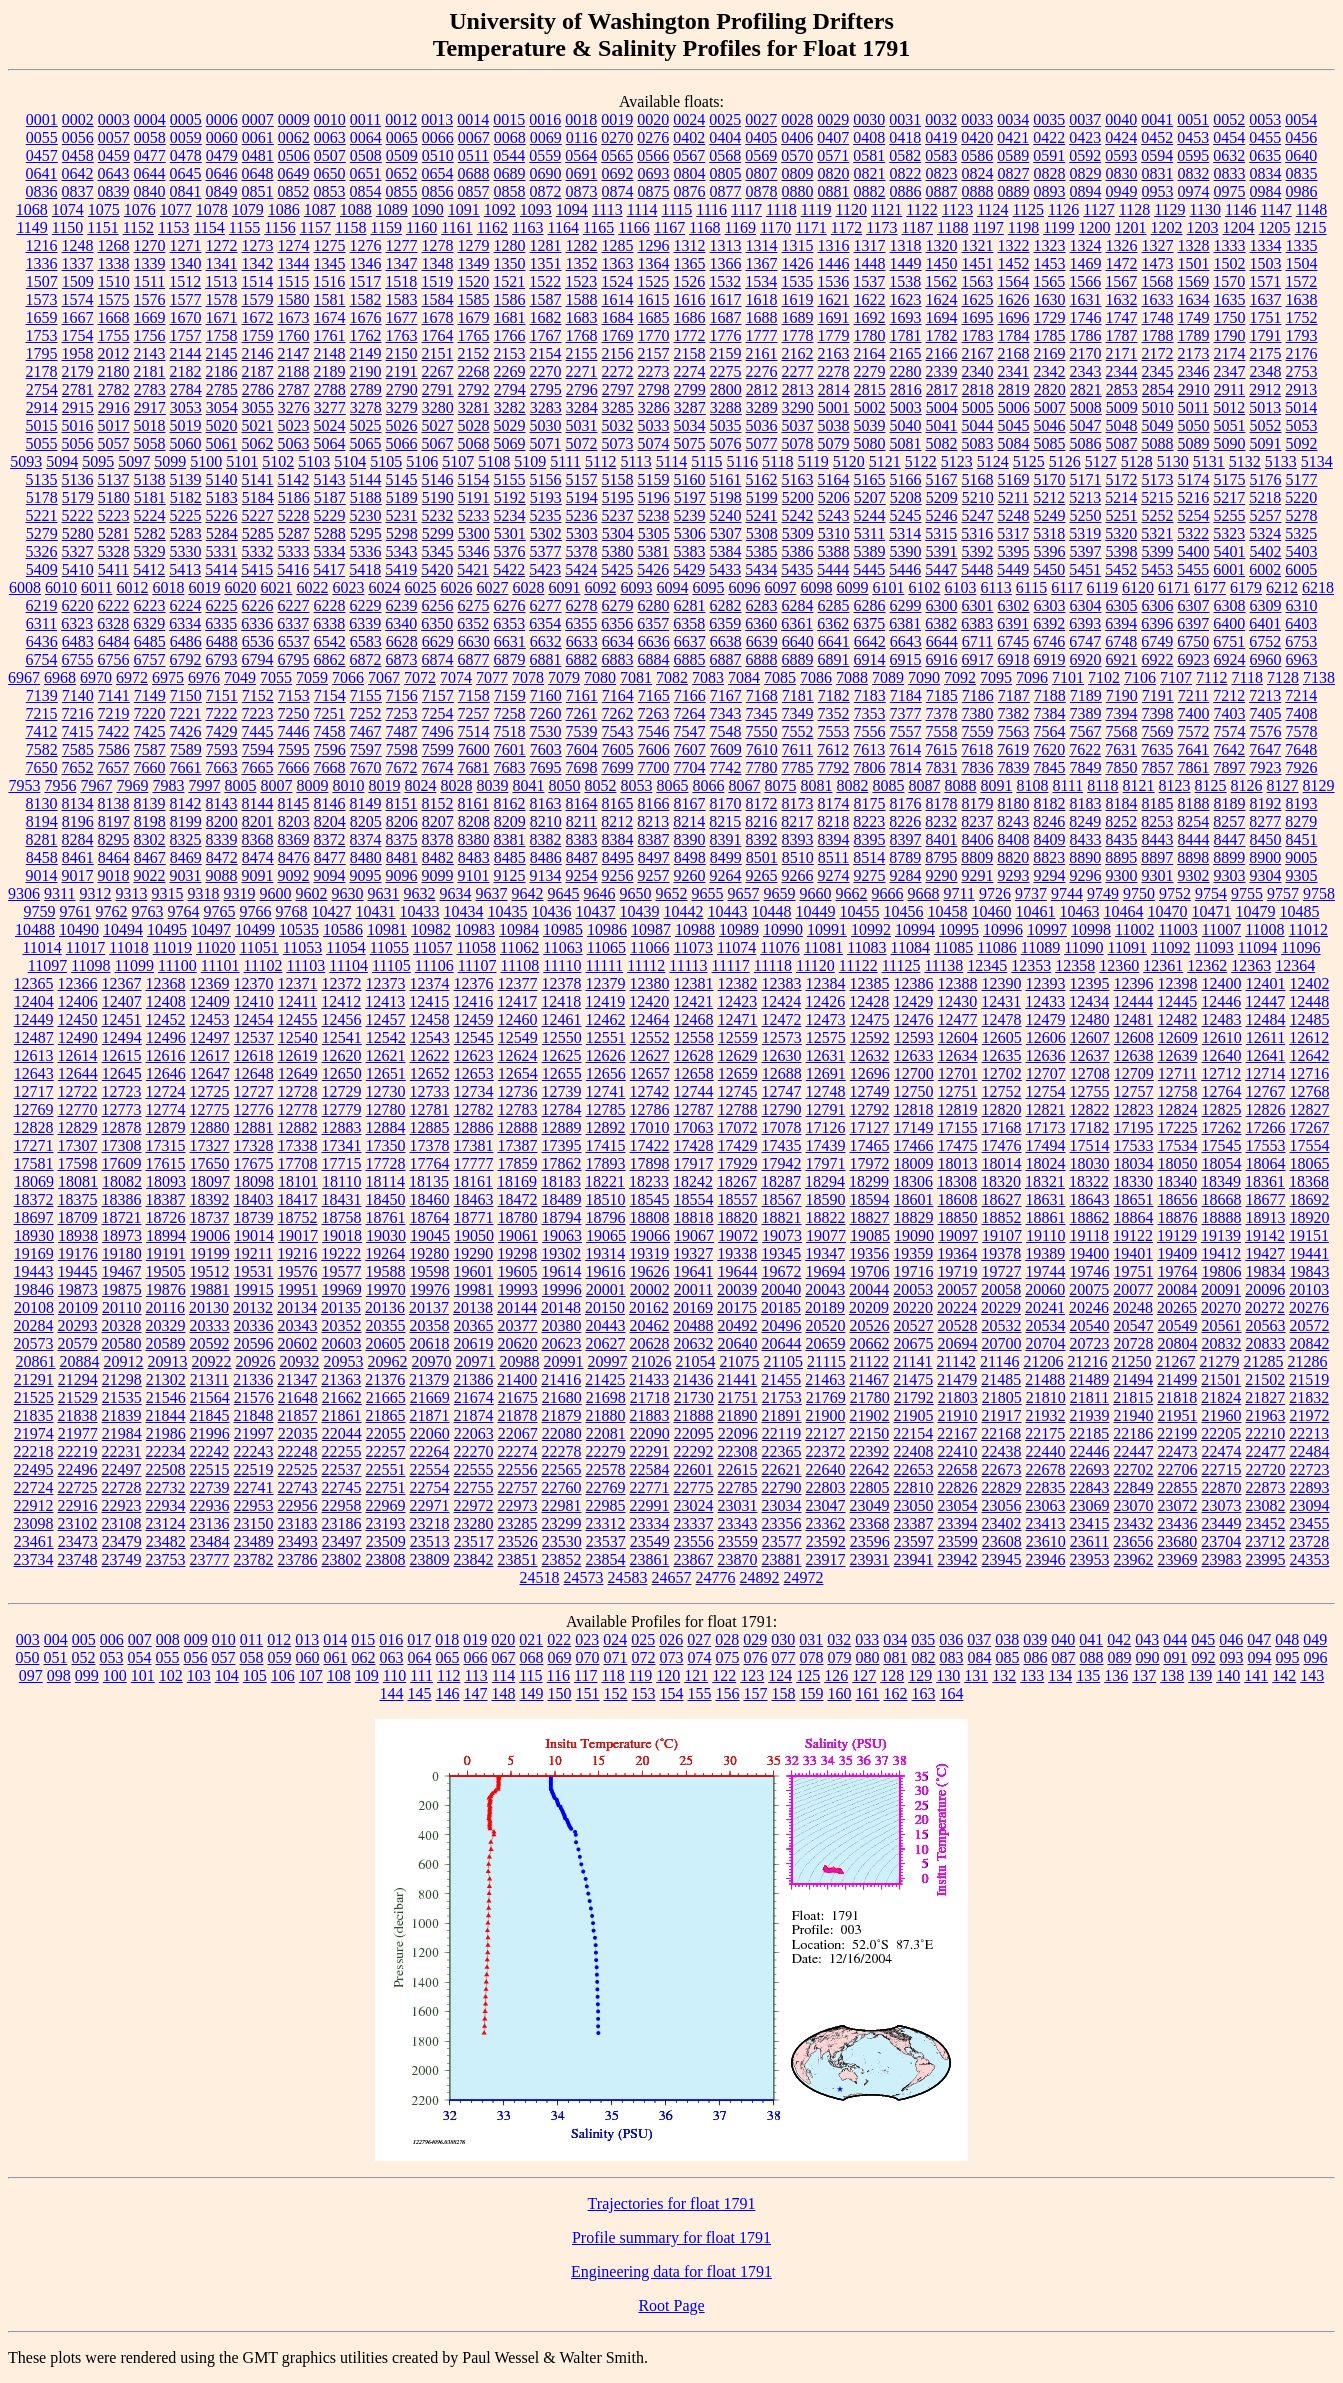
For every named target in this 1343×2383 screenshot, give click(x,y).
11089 (1040, 947)
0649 (294, 173)
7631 (1121, 749)
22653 (914, 1469)
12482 (1178, 1019)
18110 (341, 1181)
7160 (546, 695)
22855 (1178, 1487)
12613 (34, 1055)
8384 (618, 839)
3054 (222, 407)
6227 (294, 605)
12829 (78, 1127)
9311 (59, 893)
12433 (1045, 1001)
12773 (122, 1109)
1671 (222, 317)
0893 (1050, 191)
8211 (581, 821)
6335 (221, 623)
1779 (834, 335)
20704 (1046, 1343)
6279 (618, 605)
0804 (690, 173)
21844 (166, 1415)
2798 (654, 389)
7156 (402, 695)
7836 (978, 767)
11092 (1170, 947)
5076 (726, 443)
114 (503, 1675)
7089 (888, 677)
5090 (1230, 443)
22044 (342, 1433)
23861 (650, 1559)
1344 (294, 263)
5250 (1086, 515)
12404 (34, 1001)
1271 (186, 245)
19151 (1309, 1235)
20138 (473, 1307)
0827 (1014, 173)
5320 (1121, 533)
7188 (1050, 695)
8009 (312, 785)
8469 (186, 857)
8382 (546, 839)
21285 (1263, 1361)
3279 (402, 407)
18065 (1310, 1163)
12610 (1222, 1037)
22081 (606, 1433)
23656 (1133, 1541)
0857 (474, 191)
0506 (294, 155)
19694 (826, 1271)
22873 (1266, 1487)
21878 (518, 1415)
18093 (166, 1181)
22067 (518, 1433)
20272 (1265, 1307)
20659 (826, 1343)
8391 (726, 839)
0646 (222, 173)
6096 (744, 587)
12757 (1134, 1091)
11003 (1177, 929)
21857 (298, 1415)
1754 (78, 335)
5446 (905, 569)
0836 (42, 191)
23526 (518, 1541)
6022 (312, 587)
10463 (1080, 911)
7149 (150, 695)
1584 (438, 299)
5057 (114, 443)
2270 (546, 371)
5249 (1050, 515)
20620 (518, 1343)
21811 (1089, 1397)
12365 (34, 983)
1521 (509, 281)
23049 (870, 1505)
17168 (1002, 1127)
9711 (959, 893)
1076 (140, 209)
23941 (914, 1559)
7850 (1122, 767)
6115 (1031, 587)
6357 (653, 623)
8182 (1050, 803)
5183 (222, 497)
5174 (1194, 479)
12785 (606, 1109)
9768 (292, 911)
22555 (474, 1469)
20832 (1222, 1343)
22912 (34, 1505)
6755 (78, 659)
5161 (726, 479)
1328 (1194, 245)
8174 (834, 803)
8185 (1158, 803)
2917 (150, 407)
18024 (1046, 1163)
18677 (1266, 1199)
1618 (762, 299)
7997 (204, 785)
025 (643, 1639)
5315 (941, 533)
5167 (942, 479)
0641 (42, 173)
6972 (132, 677)
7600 (474, 749)
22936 (210, 1505)
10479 (1256, 911)
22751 (386, 1487)
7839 (1014, 767)
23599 (958, 1541)
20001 (606, 1289)
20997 (608, 1361)
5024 (330, 425)
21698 (606, 1397)
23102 (78, 1523)
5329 (150, 551)
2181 (150, 371)
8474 (258, 857)
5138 (150, 479)
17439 (826, 1145)
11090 (1083, 947)
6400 (1229, 623)
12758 (1178, 1091)
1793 (1302, 335)
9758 (1319, 893)
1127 (1098, 209)
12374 (430, 983)
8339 (222, 839)
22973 (518, 1505)
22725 (78, 1487)
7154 (330, 695)
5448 (977, 569)
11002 (1134, 929)
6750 (1193, 641)
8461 (78, 857)
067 (504, 1657)
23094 (1310, 1505)
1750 (1230, 317)
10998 (1091, 929)
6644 (942, 641)
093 (1232, 1657)
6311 (41, 623)
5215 (1157, 497)
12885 (430, 1127)
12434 (1089, 1001)
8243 (1013, 821)
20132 (253, 1307)
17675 (254, 1163)
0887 (942, 191)
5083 (978, 443)
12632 (870, 1055)
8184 (1122, 803)
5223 (114, 515)
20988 (520, 1361)
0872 (546, 191)
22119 (781, 1433)
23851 (518, 1559)
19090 (914, 1235)
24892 (760, 1577)
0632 (1229, 155)
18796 (606, 1217)
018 (447, 1639)
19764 (1178, 1271)
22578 (606, 1469)
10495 (167, 929)
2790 (402, 389)
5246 (942, 515)
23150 (254, 1523)
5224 (150, 515)
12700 (914, 1073)
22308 (738, 1451)
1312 (690, 245)
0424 (1121, 137)
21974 (34, 1433)
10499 (255, 929)
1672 (258, 317)
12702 (1002, 1073)
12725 (210, 1091)
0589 (1013, 155)
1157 (315, 227)
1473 (1158, 263)
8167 (690, 803)
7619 (1013, 749)
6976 (204, 677)
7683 (510, 767)
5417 (329, 569)
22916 (78, 1505)
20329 (166, 1325)
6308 (1230, 605)
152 (616, 1693)
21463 (825, 1379)
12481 (1134, 1019)
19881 (210, 1289)
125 (808, 1675)
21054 (696, 1361)
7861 (1194, 767)
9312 (96, 893)
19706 (870, 1271)
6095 (708, 587)
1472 (1122, 263)
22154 (913, 1433)
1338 (114, 263)
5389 (870, 551)
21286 (1307, 1361)
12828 (34, 1127)
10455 (860, 911)
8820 (1013, 857)
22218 (34, 1451)
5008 (1086, 407)
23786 (298, 1559)
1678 (438, 317)
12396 (1134, 983)
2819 (1014, 389)
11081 (823, 947)
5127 (1101, 461)
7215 (42, 713)
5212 (1049, 497)
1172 (846, 227)
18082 (122, 1181)
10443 (728, 911)
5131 (1209, 461)
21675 (518, 1397)
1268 (114, 245)
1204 (1239, 227)
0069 (546, 137)
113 (475, 1675)
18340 (1177, 1181)
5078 (798, 443)
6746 (1049, 641)
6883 (618, 659)
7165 (654, 695)
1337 (78, 263)
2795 (546, 389)
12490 (78, 1037)
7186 (978, 695)
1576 (150, 299)
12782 (474, 1109)
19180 (122, 1253)
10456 (904, 911)
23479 (122, 1541)
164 (952, 1693)
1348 (438, 263)
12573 (782, 1037)
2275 (726, 371)
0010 (330, 119)
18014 (1002, 1163)
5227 (258, 515)
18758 (342, 1217)
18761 (386, 1217)
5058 (150, 443)
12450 (78, 1019)
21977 (78, 1433)
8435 (1122, 839)
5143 (330, 479)
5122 (921, 461)
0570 (797, 155)
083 (952, 1657)
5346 (474, 551)
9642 (528, 893)
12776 (254, 1109)
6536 (258, 641)
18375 (78, 1199)
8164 (582, 803)
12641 (1266, 1055)
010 (224, 1639)
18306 (913, 1181)
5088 (1158, 443)
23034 (782, 1505)
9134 (546, 875)
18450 (386, 1199)
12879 (166, 1127)
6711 (977, 641)
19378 (1001, 1253)
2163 (834, 353)
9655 (708, 893)
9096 (402, 875)
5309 (798, 533)
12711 (1177, 1073)
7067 (384, 677)
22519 (254, 1469)
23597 (914, 1541)
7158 (474, 695)
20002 (650, 1289)
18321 (1045, 1181)
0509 (402, 155)
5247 (978, 515)
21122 (869, 1361)
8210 (546, 821)
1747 (1122, 317)
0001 (42, 119)
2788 (330, 389)
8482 (438, 857)
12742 (650, 1091)
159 (812, 1693)
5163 (798, 479)
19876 (166, 1289)
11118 (773, 965)
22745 (342, 1487)
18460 (430, 1199)
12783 (518, 1109)
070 (588, 1657)
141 (1256, 1675)
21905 (914, 1415)
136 (1116, 1675)
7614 (905, 749)
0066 (438, 137)
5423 (545, 569)
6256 (438, 605)
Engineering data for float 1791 (671, 2271)
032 (839, 1639)
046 (1231, 1639)
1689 (798, 317)
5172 (1122, 479)
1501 (1194, 263)
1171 (810, 227)
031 (811, 1639)
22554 (430, 1469)
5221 (42, 515)
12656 (606, 1073)
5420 (437, 569)
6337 (293, 623)
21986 (166, 1433)
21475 (913, 1379)
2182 (186, 371)
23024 (694, 1505)
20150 (605, 1307)
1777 (762, 335)
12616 (166, 1055)
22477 (1266, 1451)
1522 (545, 281)
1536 (833, 281)
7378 (942, 713)
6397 (1193, 623)
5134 (1317, 461)
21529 (78, 1397)
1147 (1275, 209)
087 (1064, 1657)
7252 (366, 713)
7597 (366, 749)
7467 (366, 731)
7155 (366, 695)
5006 (1014, 407)
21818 (1177, 1397)
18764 (430, 1217)
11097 (47, 965)
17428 (694, 1145)
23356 (782, 1523)
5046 (1050, 425)
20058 (1001, 1289)
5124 (993, 461)
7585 (78, 749)
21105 (783, 1361)
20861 (36, 1361)
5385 (762, 551)
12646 (166, 1073)
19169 (34, 1253)
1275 (330, 245)
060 (308, 1657)
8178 (942, 803)
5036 (762, 425)
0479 (222, 155)
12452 (166, 1019)
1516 (329, 281)
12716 (1309, 1073)
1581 (330, 299)
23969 (1178, 1559)
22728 (122, 1487)
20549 (1178, 1325)
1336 (42, 263)
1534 (761, 281)
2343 (1086, 371)
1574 (78, 299)
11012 (1308, 929)
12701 (958, 1073)
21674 (474, 1397)
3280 (438, 407)
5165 (870, 479)
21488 (1045, 1379)
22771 (650, 1487)
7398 (1158, 713)
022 (559, 1639)
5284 (222, 533)
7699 (618, 767)
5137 (114, 479)
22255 (342, 1451)
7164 (618, 695)
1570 (1229, 281)
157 (756, 1693)
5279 (42, 533)
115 (530, 1675)
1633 (1158, 299)
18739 (254, 1217)
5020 (222, 425)
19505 (166, 1271)
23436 (1178, 1523)
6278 (582, 605)
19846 (34, 1289)
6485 (150, 641)
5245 (906, 515)
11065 (606, 947)
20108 (34, 1307)
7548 (726, 731)
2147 (294, 353)
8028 (456, 785)
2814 (834, 389)
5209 (942, 497)
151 (588, 1693)
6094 (672, 587)
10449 (816, 911)
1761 (330, 335)
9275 (870, 875)
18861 (1046, 1217)
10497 (211, 929)
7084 (744, 677)
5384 (726, 551)
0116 (581, 137)
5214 (1121, 497)
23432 (1134, 1523)
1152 (138, 227)
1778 (798, 335)
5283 (186, 533)
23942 (958, 1559)
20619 (474, 1343)
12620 (342, 1055)
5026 (402, 425)
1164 (563, 227)
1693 (906, 317)
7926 (1302, 767)
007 (140, 1639)
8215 (725, 821)
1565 (1049, 281)
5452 (1121, 569)
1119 (816, 209)
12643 (34, 1073)
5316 (977, 533)
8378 (438, 839)
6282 (726, 605)
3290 (798, 407)
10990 (783, 929)
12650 (342, 1073)
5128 (1137, 461)
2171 (1122, 353)
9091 (258, 875)
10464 (1124, 911)
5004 (942, 407)
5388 (834, 551)
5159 (654, 479)
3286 (654, 407)
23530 (562, 1541)
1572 (1301, 281)
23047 (826, 1505)
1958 (78, 353)
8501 (762, 857)
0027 (761, 119)
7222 (222, 713)
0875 (654, 191)
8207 (438, 821)
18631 (1046, 1199)
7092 (960, 677)
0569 (761, 155)
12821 (1046, 1109)
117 (585, 1675)
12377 (518, 983)
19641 (694, 1271)
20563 (1266, 1325)
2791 (438, 389)
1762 (366, 335)
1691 (834, 317)
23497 (342, 1541)
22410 (958, 1451)
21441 (737, 1379)
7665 (258, 767)
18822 (826, 1217)
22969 (386, 1505)
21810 (1046, 1397)
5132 (1245, 461)
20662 (870, 1343)
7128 (1283, 677)
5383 (690, 551)
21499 (1177, 1379)
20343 (298, 1325)
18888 (1222, 1217)
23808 (386, 1559)
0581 (869, 155)
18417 (298, 1199)
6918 (1014, 659)
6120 (1138, 587)
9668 (924, 893)
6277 (546, 605)
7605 (618, 749)
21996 (210, 1433)
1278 (438, 245)
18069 (34, 1181)
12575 (826, 1037)
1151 (102, 227)
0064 (366, 137)
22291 (650, 1451)
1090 (428, 209)
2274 (690, 371)
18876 (1178, 1217)
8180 (1014, 803)
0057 (114, 137)
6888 (762, 659)
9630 (348, 893)
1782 (942, 335)
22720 (1266, 1469)
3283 (546, 407)
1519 (437, 281)
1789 (1194, 335)
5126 (1065, 461)
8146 (330, 803)
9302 (1194, 875)
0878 (762, 191)
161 (868, 1693)
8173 (798, 803)
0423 (1085, 137)
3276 (294, 407)
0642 (78, 173)
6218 (1318, 587)
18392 (210, 1199)
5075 (690, 443)
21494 (1133, 1379)
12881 (254, 1127)
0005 (186, 119)
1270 (150, 245)
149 (532, 1693)
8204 (330, 821)
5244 (870, 515)
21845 (210, 1415)
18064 (1266, 1163)
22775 (694, 1487)
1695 (978, 317)
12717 (34, 1091)
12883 (342, 1127)
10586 (343, 929)
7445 (258, 731)
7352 (834, 713)
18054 (1222, 1163)
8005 (240, 785)
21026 (652, 1361)
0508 (366, 155)
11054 (345, 947)
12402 (1310, 983)
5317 (1013, 533)
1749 (1194, 317)
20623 (562, 1343)
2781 (78, 389)
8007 (276, 785)
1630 (1050, 299)
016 (391, 1639)
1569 (1193, 281)
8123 (1175, 785)
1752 (1302, 317)
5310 (834, 533)
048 (1287, 1639)
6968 (60, 677)
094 (1260, 1657)
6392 (1049, 623)
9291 (978, 875)
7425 (150, 731)
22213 (1309, 1433)
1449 (906, 263)
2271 (582, 371)
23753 (166, 1559)
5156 (546, 479)
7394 (1122, 713)
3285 (618, 407)
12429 (913, 1001)
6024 (384, 587)
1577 (186, 299)
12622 (430, 1055)
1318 (906, 245)
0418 (905, 137)
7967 (96, 785)
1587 (546, 299)
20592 (210, 1343)
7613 (869, 749)
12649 (298, 1073)
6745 (1013, 641)
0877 (726, 191)
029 (755, 1639)
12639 (1178, 1055)
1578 (222, 299)
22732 (166, 1487)
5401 (1230, 551)
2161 (762, 353)
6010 (61, 587)
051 (56, 1657)
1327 (1158, 245)
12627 (650, 1055)
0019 (617, 119)
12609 (1178, 1037)
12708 (1090, 1073)
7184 (906, 695)
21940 (1134, 1415)
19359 (913, 1253)
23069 (1090, 1505)
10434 (464, 911)
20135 (341, 1307)
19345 (781, 1253)
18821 (782, 1217)
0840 (150, 191)
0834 (1266, 173)
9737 (1031, 893)
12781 (430, 1109)
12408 (166, 1001)
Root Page (671, 2305)
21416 (561, 1379)
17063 (694, 1127)
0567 (689, 155)
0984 (1266, 191)
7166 (690, 695)
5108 (494, 461)
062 (364, 1657)
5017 (114, 425)
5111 (565, 461)
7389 (1086, 713)
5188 (366, 497)
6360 (761, 623)
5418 (365, 569)
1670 (186, 317)
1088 (356, 209)
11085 (953, 947)
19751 (1134, 1271)
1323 (1050, 245)
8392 (762, 839)
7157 (438, 695)
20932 (300, 1361)
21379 (429, 1379)
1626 (1014, 299)
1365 (690, 263)
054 (140, 1657)
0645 (186, 173)
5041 (942, 425)
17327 (210, 1145)
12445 (1177, 1001)
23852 (562, 1559)
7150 (186, 695)
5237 (618, 515)
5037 (798, 425)
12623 (474, 1055)
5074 (654, 443)
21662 (342, 1397)
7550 (762, 731)
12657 (650, 1073)
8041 (528, 785)
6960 (1266, 659)
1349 (474, 263)
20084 (1177, 1289)
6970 (96, 677)
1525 (653, 281)
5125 (1029, 461)
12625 (562, 1055)
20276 (1309, 1307)
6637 (690, 641)
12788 (738, 1109)
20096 (1265, 1289)
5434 (761, 569)
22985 (606, 1505)
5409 (42, 569)
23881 (782, 1559)
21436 (693, 1379)
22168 (1001, 1433)
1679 (474, 317)
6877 (474, 659)
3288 (726, 407)
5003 (906, 407)
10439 (640, 911)
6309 (1266, 605)
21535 (122, 1397)
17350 (386, 1145)
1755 (114, 335)
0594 (1157, 155)
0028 (797, 119)
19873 (78, 1289)
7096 (1032, 677)
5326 (42, 551)
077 (784, 1657)
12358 (1075, 965)
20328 (122, 1325)
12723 (122, 1091)
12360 (1119, 965)
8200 (222, 821)
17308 (122, 1145)
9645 (564, 893)
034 (895, 1639)
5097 (134, 461)
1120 (851, 209)
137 (1144, 1675)
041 (1091, 1639)
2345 (1158, 371)
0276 (653, 137)
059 (280, 1657)
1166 (633, 227)
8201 (258, 821)
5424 (581, 569)
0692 (618, 173)
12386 (914, 983)
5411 (113, 569)
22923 (122, 1505)
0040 (1121, 119)
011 (251, 1639)
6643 (906, 641)
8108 (1032, 785)
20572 (1310, 1325)
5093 (26, 461)
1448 (870, 263)
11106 (434, 965)
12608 (1134, 1037)
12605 (1002, 1037)
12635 (1002, 1055)
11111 (605, 965)
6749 (1157, 641)
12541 (342, 1037)
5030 (546, 425)
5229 (330, 515)
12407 (122, 1001)
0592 (1085, 155)
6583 (366, 641)
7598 (402, 749)
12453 (210, 1019)
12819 (958, 1109)
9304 (1266, 875)
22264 (430, 1451)
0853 (330, 191)
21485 (1001, 1379)
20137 (429, 1307)
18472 (518, 1199)
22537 (342, 1469)
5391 (942, 551)
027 (699, 1639)
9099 (438, 875)
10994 (915, 929)
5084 (1014, 443)
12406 (78, 1001)
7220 (150, 713)
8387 (654, 839)
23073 (1222, 1505)
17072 (738, 1127)
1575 (114, 299)
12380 (650, 983)
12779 (342, 1109)
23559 (738, 1541)
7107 (1176, 677)
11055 (389, 947)
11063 (562, 947)
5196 (654, 497)
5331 (222, 551)
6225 (222, 605)
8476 (294, 857)
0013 (437, 119)
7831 (942, 767)
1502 (1230, 263)
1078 (212, 209)
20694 (958, 1343)
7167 (726, 695)
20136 (385, 1307)
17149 (914, 1127)
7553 (834, 731)
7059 (312, 677)
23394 (958, 1523)
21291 (34, 1379)
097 (31, 1675)
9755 (1247, 893)
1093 (536, 209)
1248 (78, 245)
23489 (254, 1541)
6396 (1157, 623)
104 (227, 1675)
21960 (1222, 1415)
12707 (1046, 1073)
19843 (1310, 1271)
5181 (150, 497)
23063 (1046, 1505)
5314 (905, 533)
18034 (1134, 1163)
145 (420, 1693)
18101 (298, 1181)
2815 (870, 389)
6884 (654, 659)
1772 (690, 335)
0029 (833, 119)
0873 (582, 191)
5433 (725, 569)
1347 (402, 263)
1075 (104, 209)
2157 (654, 353)
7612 (833, 749)
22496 (78, 1469)
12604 (958, 1037)
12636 (1046, 1055)
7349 (798, 713)
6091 (564, 587)
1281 (546, 245)
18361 (1265, 1181)
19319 (649, 1253)
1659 (42, 317)
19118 (1089, 1235)
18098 (254, 1181)
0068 (510, 137)
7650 (42, 767)
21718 (650, 1397)
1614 (618, 299)
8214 (689, 821)
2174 (1230, 353)
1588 (582, 299)
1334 (1266, 245)
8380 (474, 839)
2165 (906, 353)
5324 (1265, 533)
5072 (582, 443)
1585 (474, 299)
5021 (258, 425)
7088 (852, 677)
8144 (258, 803)
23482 (166, 1541)
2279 (870, 371)
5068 (474, 443)
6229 (366, 605)
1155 (244, 227)
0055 (42, 137)
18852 (1002, 1217)
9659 (780, 893)
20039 (737, 1289)
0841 (186, 191)
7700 (654, 767)
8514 (869, 857)
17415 (606, 1145)
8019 (384, 785)
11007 (1221, 929)
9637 (492, 893)
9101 (474, 875)
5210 (978, 497)
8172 (762, 803)
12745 (738, 1091)
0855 (402, 191)
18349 (1221, 1181)
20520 (826, 1325)
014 (335, 1639)
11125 (901, 965)
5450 (1049, 569)
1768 (582, 335)
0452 (1157, 137)
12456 (342, 1019)
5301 (510, 533)
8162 (510, 803)
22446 (1090, 1451)
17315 (166, 1145)
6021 (276, 587)
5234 (510, 515)
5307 (726, 533)
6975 (168, 677)
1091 (464, 209)
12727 (254, 1091)
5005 (978, 407)
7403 (1230, 713)
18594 (870, 1199)
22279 (606, 1451)
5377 (546, 551)
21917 (1002, 1415)
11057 (432, 947)
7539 (582, 731)
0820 (834, 173)
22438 (1002, 1451)
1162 (492, 227)
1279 (474, 245)
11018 (128, 947)
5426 (653, 569)
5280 (78, 533)
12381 (694, 983)
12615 (122, 1055)
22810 (914, 1487)
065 (448, 1657)
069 (560, 1657)
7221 (186, 713)
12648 (254, 1073)
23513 (430, 1541)
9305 (1302, 875)
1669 (150, 317)
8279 (1301, 821)
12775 (210, 1109)
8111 (1067, 785)
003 (28, 1639)
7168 (762, 695)
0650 (330, 173)
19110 (1045, 1235)
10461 (1036, 911)
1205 (1275, 227)
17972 (870, 1163)
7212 (1229, 695)
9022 (150, 875)
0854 (366, 191)
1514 (257, 281)
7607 (690, 749)
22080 (562, 1433)
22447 (1134, 1451)
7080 (600, 677)
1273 (258, 245)
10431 (376, 911)
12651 (386, 1073)
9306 (24, 893)
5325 (1301, 533)
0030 (869, 119)
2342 (1050, 371)
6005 (1301, 569)
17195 (1134, 1127)
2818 (978, 389)
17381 (474, 1145)
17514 (1090, 1145)
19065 (606, 1235)
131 (976, 1675)
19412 (1221, 1253)
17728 (386, 1163)
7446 (294, 731)
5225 (186, 515)
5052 (1266, 425)
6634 (618, 641)
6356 (617, 623)
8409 (1050, 839)
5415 (257, 569)
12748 (826, 1091)
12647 (210, 1073)
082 (924, 1657)
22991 (650, 1505)
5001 (834, 407)
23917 (826, 1559)
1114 (642, 209)
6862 (330, 659)
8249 (1085, 821)
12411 (297, 1001)
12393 (1046, 983)
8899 (1229, 857)
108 (339, 1675)
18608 (958, 1199)
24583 (628, 1577)
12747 (782, 1091)
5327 (78, 551)
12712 (1221, 1073)
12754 (1046, 1091)
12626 (606, 1055)
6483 (78, 641)
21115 (826, 1361)
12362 (1207, 965)
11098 (90, 965)
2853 (1122, 389)
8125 (1211, 785)
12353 (1031, 965)
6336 (257, 623)
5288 (330, 533)
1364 (654, 263)
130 (948, 1675)
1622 (870, 299)
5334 (330, 551)
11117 (731, 965)
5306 (690, 533)
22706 (1178, 1469)
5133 (1281, 461)
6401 (1265, 623)
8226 (905, 821)
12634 (958, 1055)
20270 (1221, 1307)
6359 (725, 623)
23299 (562, 1523)
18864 (1134, 1217)
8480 (366, 857)
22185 (1089, 1433)
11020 (215, 947)
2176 (1302, 353)
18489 (562, 1199)
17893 (606, 1163)
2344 (1122, 371)
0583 (941, 155)
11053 (302, 947)
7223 (258, 713)
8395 (870, 839)
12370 (254, 983)
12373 (386, 983)
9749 (1103, 893)
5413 (185, 569)
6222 (114, 605)
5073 (618, 443)
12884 (386, 1127)
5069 (510, 443)
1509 (78, 281)
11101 (220, 965)
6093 (636, 587)
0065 (402, 137)
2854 (1158, 389)
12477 (958, 1019)
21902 (870, 1415)
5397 (1086, 551)
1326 (1122, 245)
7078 (528, 677)
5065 (366, 443)
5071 (546, 443)
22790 (782, 1487)
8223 (869, 821)
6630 (474, 641)
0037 (1085, 119)
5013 (1265, 407)
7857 (1158, 767)
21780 (870, 1397)
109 (367, 1675)
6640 (798, 641)
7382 (1014, 713)
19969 (342, 1289)
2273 (654, 371)
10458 (948, 911)
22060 (430, 1433)
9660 (816, 893)
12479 (1046, 1019)
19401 (1133, 1253)
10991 (827, 929)
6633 (582, 641)
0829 (1086, 173)
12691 (826, 1073)
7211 (1193, 695)
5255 (1230, 515)
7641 (1193, 749)
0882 (870, 191)
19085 (870, 1235)
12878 (122, 1127)
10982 (431, 929)
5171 (1086, 479)
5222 (78, 515)
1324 (1086, 245)
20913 (168, 1361)
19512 (210, 1271)
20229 (1001, 1307)
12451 (122, 1019)
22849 (1134, 1487)
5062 (258, 443)
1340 (186, 263)
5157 (582, 479)
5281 (114, 533)
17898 (650, 1163)
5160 (690, 479)
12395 (1090, 983)
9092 (294, 875)
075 (728, 1657)
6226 (258, 605)
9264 (726, 875)
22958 (342, 1505)
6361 (797, 623)
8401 (942, 839)
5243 (834, 515)
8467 (150, 857)
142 (1284, 1675)
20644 (782, 1343)
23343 (738, 1523)
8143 (222, 803)
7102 (1104, 677)
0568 (725, 155)
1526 (689, 281)
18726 (166, 1217)
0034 (1013, 119)
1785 (1050, 335)
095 (1288, 1657)
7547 (690, 731)
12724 (166, 1091)
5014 (1301, 407)
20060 (1045, 1289)
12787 (694, 1109)
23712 (1265, 1541)
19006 (210, 1235)
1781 (906, 335)
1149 (31, 227)
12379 (606, 983)
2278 (834, 371)
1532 (725, 281)
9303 (1230, 875)
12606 (1046, 1037)
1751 (1266, 317)
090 (1148, 1657)
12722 (78, 1091)
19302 (561, 1253)
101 (143, 1675)
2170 (1086, 353)
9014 (42, 875)
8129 (1319, 785)
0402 (689, 137)
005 (84, 1639)
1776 (726, 335)
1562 (941, 281)
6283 (762, 605)
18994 (166, 1235)
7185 (942, 695)
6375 (869, 623)
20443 (606, 1325)
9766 (256, 911)
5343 (402, 551)
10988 (695, 929)
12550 (562, 1037)
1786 (1086, 335)
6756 (114, 659)
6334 (185, 623)
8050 (564, 785)
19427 (1265, 1253)
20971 (476, 1361)
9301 (1158, 875)
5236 (582, 515)
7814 (906, 767)
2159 (726, 353)
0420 (977, 137)
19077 (826, 1235)
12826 (1266, 1109)
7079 (564, 677)
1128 (1134, 209)
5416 (293, 569)
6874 (438, 659)
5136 (78, 479)
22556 (518, 1469)
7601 (510, 749)
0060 (222, 137)
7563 (1014, 731)
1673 (294, 317)
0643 (114, 173)
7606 (654, 749)
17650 (210, 1163)
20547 (1134, 1325)
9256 (618, 875)
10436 (552, 911)
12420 (649, 1001)
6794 (258, 659)
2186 (222, 371)
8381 (510, 839)
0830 (1122, 173)
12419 (605, 1001)
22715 (1222, 1469)
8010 (348, 785)
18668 (1222, 1199)
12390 (1002, 983)
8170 (726, 803)
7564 (1050, 731)
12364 (1295, 965)
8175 (870, 803)
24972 (804, 1577)
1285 (618, 245)
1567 (1121, 281)
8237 (977, 821)
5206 (834, 497)
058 (252, 1657)
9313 (132, 893)
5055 (42, 443)
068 (532, 1657)
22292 (694, 1451)
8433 (1086, 839)
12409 (210, 1001)
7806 (870, 767)
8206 (402, 821)
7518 (510, 731)
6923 (1194, 659)
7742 (726, 767)
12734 (474, 1091)
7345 (762, 713)
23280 (474, 1523)
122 (724, 1675)
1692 (870, 317)
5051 (1230, 425)
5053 (1302, 425)
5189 (402, 497)
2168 (1014, 353)
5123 (957, 461)
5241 (762, 515)
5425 (617, 569)
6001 (1229, 569)
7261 (582, 713)
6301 (978, 605)
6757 (150, 659)
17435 (782, 1145)
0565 (617, 155)
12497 (210, 1037)
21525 (34, 1397)
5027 (438, 425)
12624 (518, 1055)
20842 (1310, 1343)
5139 (186, 479)
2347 (1230, 371)
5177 (1302, 479)
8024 (420, 785)
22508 (166, 1469)
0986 (1302, 191)
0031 (905, 119)
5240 (726, 515)
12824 (1178, 1109)
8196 (78, 821)
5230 (366, 515)
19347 (825, 1253)
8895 (1121, 857)
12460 (518, 1019)
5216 (1193, 497)
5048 (1122, 425)
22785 (738, 1487)
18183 (561, 1181)
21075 (740, 1361)
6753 (1301, 641)
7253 (402, 713)
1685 (654, 317)
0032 (941, 119)
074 (700, 1657)
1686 (690, 317)
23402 (1002, 1523)
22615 (738, 1469)
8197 (114, 821)
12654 (518, 1073)
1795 (42, 353)
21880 (606, 1415)
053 (112, 1657)
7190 (1122, 695)
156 (728, 1693)
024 (615, 1639)
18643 (1090, 1199)
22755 (474, 1487)
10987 (651, 929)
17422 (650, 1145)
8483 (474, 857)
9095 (366, 875)
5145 (402, 479)
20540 (1090, 1325)
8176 (906, 803)
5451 (1085, 569)
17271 (34, 1145)
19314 (605, 1253)
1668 (114, 317)
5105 (386, 461)
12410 (254, 1001)
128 (892, 1675)
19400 (1089, 1253)
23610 (1046, 1541)
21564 (210, 1397)
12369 (210, 983)
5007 (1050, 407)
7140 (78, 695)
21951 (1178, 1415)
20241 (1045, 1307)
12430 (957, 1001)
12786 (650, 1109)
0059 (186, 137)
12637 (1090, 1055)
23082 (1266, 1505)
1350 (510, 263)
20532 (1002, 1325)
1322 (1014, 245)
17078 (782, 1127)
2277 (798, 371)
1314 (762, 245)
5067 (438, 443)
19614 (562, 1271)
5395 (1014, 551)
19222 (341, 1253)
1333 (1230, 245)
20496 (782, 1325)
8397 (906, 839)
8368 (258, 839)
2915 (78, 407)
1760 (294, 335)
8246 (1049, 821)
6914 (870, 659)
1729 (1050, 317)
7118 (1247, 677)
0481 (258, 155)
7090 (924, 677)
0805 (726, 173)
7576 (1266, 731)
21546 (166, 1397)
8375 (402, 839)
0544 (509, 155)
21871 (430, 1415)
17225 (1178, 1127)
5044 (978, 425)
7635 (1157, 749)
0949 (1122, 191)
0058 (150, 137)
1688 (762, 317)
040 (1063, 1639)
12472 (782, 1019)
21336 (253, 1379)
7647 (1265, 749)
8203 (294, 821)
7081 (636, 677)
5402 (1266, 551)
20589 (166, 1343)
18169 (517, 1181)
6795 (294, 659)
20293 (78, 1325)
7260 (546, 713)
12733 (430, 1091)
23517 (474, 1541)
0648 (258, 173)
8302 (150, 839)
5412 (149, 569)
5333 (294, 551)
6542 (330, 641)
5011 (1193, 407)
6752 (1265, 641)
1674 (330, 317)
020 (503, 1639)
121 (696, 1675)
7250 (294, 713)
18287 (781, 1181)
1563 (977, 281)
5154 (474, 479)
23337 (694, 1523)
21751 (738, 1397)
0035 (1049, 119)
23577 (782, 1541)
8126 (1247, 785)
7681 (474, 767)
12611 (1265, 1037)
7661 (186, 767)
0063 (330, 137)
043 (1147, 1639)
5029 (510, 425)
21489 (1089, 1379)
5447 (941, 569)
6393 (1085, 623)
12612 (1309, 1037)
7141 (114, 695)
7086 (816, 677)
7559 (978, 731)
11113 (688, 965)
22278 (562, 1451)
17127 (870, 1127)
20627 (606, 1343)
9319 (240, 893)
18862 (1090, 1217)
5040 (906, 425)
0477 (150, 155)
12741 (606, 1091)
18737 (210, 1217)
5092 (1302, 443)
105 (255, 1675)
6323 (77, 623)
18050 (1178, 1163)
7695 (546, 767)
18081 (78, 1181)
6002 (1265, 569)
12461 (562, 1019)
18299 (869, 1181)
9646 (600, 893)
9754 (1211, 893)
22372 (826, 1451)
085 (1008, 1657)
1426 (798, 263)
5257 (1266, 515)
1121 (886, 209)
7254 (438, 713)
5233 (474, 515)
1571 (1265, 281)
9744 (1067, 893)
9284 (906, 875)
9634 (456, 893)
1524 (617, 281)
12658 (694, 1073)
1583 (402, 299)
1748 (1158, 317)
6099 (852, 587)
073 (672, 1657)
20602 (298, 1343)
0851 (258, 191)
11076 (779, 947)
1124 (992, 209)
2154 (546, 353)
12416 (473, 1001)
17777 (474, 1163)
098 (59, 1675)
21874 (474, 1415)
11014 (41, 947)
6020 (240, 587)
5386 (798, 551)
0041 (1157, 119)
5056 (78, 443)
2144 (186, 353)
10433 (420, 911)
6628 (402, 641)
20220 (913, 1307)
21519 (1309, 1379)
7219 (114, 713)
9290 (942, 875)
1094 (572, 209)
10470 (1168, 911)
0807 (762, 173)
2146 (258, 353)
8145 (294, 803)
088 (1092, 1657)
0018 (581, 119)
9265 (762, 875)
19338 (737, 1253)
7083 (708, 677)
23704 (1221, 1541)
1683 (582, 317)
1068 (32, 209)
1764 (438, 335)
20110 (121, 1307)
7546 (654, 731)
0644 (150, 173)
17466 (914, 1145)
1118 (781, 209)
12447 (1265, 1001)
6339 (365, 623)
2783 (150, 389)
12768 (1310, 1091)
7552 (798, 731)
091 (1176, 1657)
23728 (1309, 1541)
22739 (210, 1487)
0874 (618, 191)
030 (783, 1639)
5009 (1122, 407)
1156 (279, 227)
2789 (366, 389)
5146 (438, 479)
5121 (885, 461)
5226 (222, 515)
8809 (977, 857)
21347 (297, 1379)
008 (168, 1639)
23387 (914, 1523)
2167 (978, 353)
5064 (330, 443)
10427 (332, 911)
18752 (298, 1217)
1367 (762, 263)
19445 (78, 1271)
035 (923, 1639)
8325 (186, 839)
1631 (1086, 299)
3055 (258, 407)
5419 (401, 569)
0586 (977, 155)
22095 (694, 1433)
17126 (826, 1127)
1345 (330, 263)
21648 (298, 1397)
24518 (540, 1577)
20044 (869, 1289)
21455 (781, 1379)
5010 (1158, 407)
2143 (150, 353)
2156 (618, 353)
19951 (298, 1289)
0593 (1121, 155)
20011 (693, 1289)
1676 (366, 317)
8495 (618, 857)
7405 (1266, 713)
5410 (78, 569)
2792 (474, 389)
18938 (78, 1235)
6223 (150, 605)
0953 (1158, 191)
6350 (437, 623)
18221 (605, 1181)
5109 (530, 461)
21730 (694, 1397)
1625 (978, 299)
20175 (737, 1307)
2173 (1194, 353)
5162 (762, 479)
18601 (914, 1199)
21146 (999, 1361)
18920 (1310, 1217)
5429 (689, 569)
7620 (1049, 749)
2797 (618, 389)
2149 (366, 353)
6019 (204, 587)
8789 (905, 857)
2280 (906, 371)
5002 (870, 407)
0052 (1229, 119)
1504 (1302, 263)
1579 (258, 299)
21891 (782, 1415)
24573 (584, 1577)
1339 (150, 263)
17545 (1222, 1145)
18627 (1002, 1199)
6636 (654, 641)
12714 (1265, 1073)
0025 (725, 119)
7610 (762, 749)
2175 (1266, 353)
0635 (1265, 155)
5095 (98, 461)
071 (616, 1657)
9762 (112, 911)
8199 (186, 821)
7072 (420, 677)
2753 (1302, 371)
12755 (1090, 1091)
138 (1172, 1675)
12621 (386, 1055)
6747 (1085, 641)
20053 (913, 1289)
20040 (781, 1289)
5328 (114, 551)
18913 (1266, 1217)
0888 (978, 191)
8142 (186, 803)
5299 (438, 533)
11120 (815, 965)
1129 (1169, 209)
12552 (650, 1037)
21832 (1309, 1397)
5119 (812, 461)
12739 (562, 1091)
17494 (1046, 1145)
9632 (420, 893)
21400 (517, 1379)
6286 (870, 605)
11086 (996, 947)
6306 (1158, 605)
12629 (738, 1055)
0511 (473, 155)
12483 (1222, 1019)
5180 (114, 497)
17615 (166, 1163)
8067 (744, 785)
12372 (342, 983)
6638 (726, 641)
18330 (1133, 1181)
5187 (330, 497)
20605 (386, 1343)
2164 (870, 353)
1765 (474, 335)
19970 (386, 1289)
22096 (738, 1433)
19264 (385, 1253)
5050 (1194, 425)
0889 (1014, 191)
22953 (254, 1505)
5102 (278, 461)
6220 (78, 605)
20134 (297, 1307)
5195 (618, 497)
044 (1175, 1639)
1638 (1302, 299)
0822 (906, 173)
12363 (1251, 965)
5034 (690, 425)
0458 (78, 155)
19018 (342, 1235)
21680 (562, 1397)
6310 (1302, 605)
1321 (978, 245)
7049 (240, 677)
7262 (618, 713)
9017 (78, 875)
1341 (222, 263)
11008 (1264, 929)
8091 (996, 785)
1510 (114, 281)
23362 (826, 1523)
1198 (1023, 227)
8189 (1230, 803)
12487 (34, 1037)
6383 (977, 623)
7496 (438, 731)
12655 (562, 1073)
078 (812, 1657)
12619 (298, 1055)
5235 (546, 515)
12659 (738, 1073)
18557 (738, 1199)
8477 (330, 857)
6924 (1230, 659)
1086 (284, 209)
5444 (833, 569)
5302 (546, 533)
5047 (1086, 425)
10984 (519, 929)
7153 (294, 695)
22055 (386, 1433)
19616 (606, 1271)
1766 (510, 335)
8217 (797, 821)
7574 (1230, 731)
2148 (330, 353)
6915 (906, 659)
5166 (906, 479)
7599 (438, 749)
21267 (1175, 1361)
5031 (582, 425)
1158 (350, 227)
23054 (958, 1505)
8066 (708, 785)
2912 (1265, 389)
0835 (1302, 173)
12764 (1222, 1091)
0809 (798, 173)
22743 (298, 1487)
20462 (650, 1325)
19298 (517, 1253)
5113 (635, 461)
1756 (150, 335)
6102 (924, 587)
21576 (254, 1397)
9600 (276, 893)
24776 (716, 1577)
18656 (1178, 1199)
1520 (473, 281)
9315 (168, 893)
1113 (607, 209)
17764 (430, 1163)
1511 (149, 281)
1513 (221, 281)
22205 (1221, 1433)
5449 (1013, 569)
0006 (222, 119)
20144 (517, 1307)
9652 (672, 893)
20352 (342, 1325)
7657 (114, 767)
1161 (456, 227)
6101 (888, 587)
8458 (42, 857)
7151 (222, 695)
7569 (1158, 731)
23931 (870, 1559)
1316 (834, 245)
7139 (42, 695)
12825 (1222, 1109)
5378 (582, 551)
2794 (510, 389)
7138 (1319, 677)
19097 (958, 1235)
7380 (978, 713)
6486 (186, 641)
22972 (474, 1505)
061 (336, 1657)
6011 (96, 587)
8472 (222, 857)
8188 (1194, 803)
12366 (78, 983)
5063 (294, 443)
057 (224, 1657)
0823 (942, 173)
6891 (834, 659)
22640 (826, 1469)
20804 (1178, 1343)
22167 (957, 1433)
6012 (132, 587)
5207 (870, 497)
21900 (826, 1415)
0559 (545, 155)
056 (196, 1657)
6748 (1121, 641)
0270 (617, 137)
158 (784, 1693)
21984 (122, 1433)
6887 (726, 659)
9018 (114, 875)
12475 (870, 1019)
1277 (402, 245)
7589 (186, 749)
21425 (605, 1379)
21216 (1087, 1361)
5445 (869, 569)
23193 (386, 1523)
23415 (1090, 1523)
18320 (1001, 1181)
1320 (942, 245)
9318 (204, 893)
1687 (726, 317)
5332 (258, 551)
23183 (298, 1523)
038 (1007, 1639)
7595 (294, 749)
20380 (562, 1325)
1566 (1085, 281)
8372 (330, 839)
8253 (1157, 821)
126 (836, 1675)
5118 (777, 461)
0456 (1301, 137)
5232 (438, 515)
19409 (1177, 1253)
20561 (1222, 1325)
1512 (185, 281)
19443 (34, 1271)
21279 (1219, 1361)
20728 (1134, 1343)
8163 (546, 803)
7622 (1085, 749)
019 (475, 1639)
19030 (386, 1235)
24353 (1310, 1559)
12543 (430, 1037)
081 (896, 1657)
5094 (62, 461)
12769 (34, 1109)
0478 (186, 155)
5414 (221, 569)
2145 (222, 353)
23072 (1178, 1505)
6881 (546, 659)
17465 (870, 1145)
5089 (1194, 443)
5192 (510, 497)
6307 (1194, 605)
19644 (738, 1271)
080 (868, 1657)
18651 (1134, 1199)
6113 (995, 587)
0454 (1229, 137)
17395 (562, 1145)
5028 (474, 425)
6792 (186, 659)
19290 (473, 1253)
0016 (545, 119)
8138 (114, 803)
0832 (1194, 173)
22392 (870, 1451)
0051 (1193, 119)
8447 (1230, 839)
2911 (1229, 389)
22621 (782, 1469)
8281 (42, 839)
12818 (914, 1109)
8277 (1265, 821)
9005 (1301, 857)
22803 (826, 1487)
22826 (958, 1487)
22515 (210, 1469)
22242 (210, 1451)
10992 (871, 929)
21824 (1221, 1397)
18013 (958, 1163)
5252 (1158, 515)
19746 (1090, 1271)
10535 (299, 929)
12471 (738, 1019)
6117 (1066, 587)
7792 (834, 767)
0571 (833, 155)
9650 (636, 893)
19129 (1177, 1235)
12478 (1002, 1019)
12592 (870, 1037)
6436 (42, 641)
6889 (798, 659)
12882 (298, 1127)
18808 (650, 1217)
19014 (254, 1235)
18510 (606, 1199)
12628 (694, 1055)
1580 (294, 299)
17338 (298, 1145)
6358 (689, 623)
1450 (942, 263)
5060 (186, 443)
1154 (208, 227)
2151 (438, 353)
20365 (474, 1325)
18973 (122, 1235)
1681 (510, 317)
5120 (849, 461)
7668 (330, 767)
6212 (1282, 587)
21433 (649, 1379)
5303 (582, 533)
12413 (385, 1001)
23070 (1134, 1505)
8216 (761, 821)
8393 (798, 839)
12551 (606, 1037)
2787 (294, 389)
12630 (782, 1055)
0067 (474, 137)
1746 (1086, 317)
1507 (42, 281)
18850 (958, 1217)
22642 (870, 1469)
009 (196, 1639)
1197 (987, 227)
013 (307, 1639)
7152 (258, 695)
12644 (78, 1073)
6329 (149, 623)
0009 (294, 119)
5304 (618, 533)
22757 (518, 1487)
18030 (1090, 1163)
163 (924, 1693)
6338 (329, 623)
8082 (852, 785)
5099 (170, 461)
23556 (694, 1541)
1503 (1266, 263)
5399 (1158, 551)
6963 (1302, 659)
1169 (740, 227)
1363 (618, 263)
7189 (1086, 695)
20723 (1090, 1343)
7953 (24, 785)
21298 (122, 1379)
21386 (473, 1379)
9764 (184, 911)
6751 (1229, 641)
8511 (833, 857)
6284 (798, 605)
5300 (474, 533)
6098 (816, 587)
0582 (905, 155)
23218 (430, 1523)
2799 (690, 389)
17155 (958, 1127)
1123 (957, 209)
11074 (736, 947)
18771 (474, 1217)
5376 (510, 551)
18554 (694, 1199)
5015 (42, 425)
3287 (690, 407)
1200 (1095, 227)
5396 (1050, 551)
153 (644, 1693)
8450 (1266, 839)
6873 (402, 659)
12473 (826, 1019)
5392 (978, 551)
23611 (1089, 1541)
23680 (1177, 1541)
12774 (166, 1109)
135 (1088, 1675)
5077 (762, 443)
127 (864, 1675)
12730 (386, 1091)
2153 (510, 353)
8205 (366, 821)
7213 (1265, 695)
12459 (474, 1019)
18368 (1309, 1181)
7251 (330, 713)
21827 (1265, 1397)
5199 (762, 497)
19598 (430, 1271)
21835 (34, 1415)
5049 (1158, 425)
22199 (1177, 1433)
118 (612, 1675)
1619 (798, 299)
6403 (1301, 623)
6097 (780, 587)
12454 (254, 1019)
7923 (1266, 767)
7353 (870, 713)
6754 (42, 659)
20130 (209, 1307)
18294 (825, 1181)
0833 (1230, 173)
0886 (906, 191)
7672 (402, 767)
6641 (834, 641)
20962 (388, 1361)
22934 (166, 1505)
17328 (254, 1145)
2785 (222, 389)
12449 (34, 1019)
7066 (348, 677)
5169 (1014, 479)
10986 (607, 929)
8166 (654, 803)
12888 (518, 1127)
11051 (258, 947)
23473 (78, 1541)
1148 (1311, 209)
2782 (114, 389)
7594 (258, 749)
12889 (562, 1127)
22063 (474, 1433)
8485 (510, 857)
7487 (402, 731)
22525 (298, 1469)
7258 (510, 713)
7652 (78, 767)
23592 (826, 1541)
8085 (888, 785)
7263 (654, 713)
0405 (761, 137)
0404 (725, 137)
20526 (870, 1325)
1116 (711, 209)
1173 (881, 227)
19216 (297, 1253)
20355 (386, 1325)
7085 (780, 677)
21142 (956, 1361)
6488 (222, 641)
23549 (650, 1541)
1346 (366, 263)
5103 (314, 461)
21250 (1131, 1361)
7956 (60, 785)
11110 (562, 965)
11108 (519, 965)
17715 (342, 1163)
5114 (671, 461)
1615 (654, 299)
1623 (906, 299)
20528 (958, 1325)
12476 (914, 1019)
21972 (1310, 1415)
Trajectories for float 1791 (672, 2203)
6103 (960, 587)
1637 (1266, 299)
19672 (782, 1271)
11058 (475, 947)
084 (980, 1657)
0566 (653, 155)
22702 (1134, 1469)
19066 (650, 1235)
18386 (122, 1199)
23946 (1046, 1559)
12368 (166, 983)
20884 (80, 1361)
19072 (738, 1235)
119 (640, 1675)
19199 (210, 1253)
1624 (942, 299)
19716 (914, 1271)
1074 (68, 209)
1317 (870, 245)
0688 (474, 173)
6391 (1013, 623)
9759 (40, 911)
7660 (150, 767)
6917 (978, 659)
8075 (780, 785)
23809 (430, 1559)
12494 (122, 1037)
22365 (782, 1451)
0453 (1193, 137)
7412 (42, 731)
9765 (220, 911)
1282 (582, 245)
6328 (113, 623)
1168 (704, 227)
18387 (166, 1199)
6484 (114, 641)
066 (476, 1657)
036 (951, 1639)
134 (1060, 1675)
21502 (1265, 1379)
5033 (654, 425)
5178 (42, 497)
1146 (1240, 209)
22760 (562, 1487)
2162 (798, 353)
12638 (1134, 1055)
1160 (421, 227)
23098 (34, 1523)
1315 (798, 245)
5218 (1265, 497)
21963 (1266, 1415)
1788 (1158, 335)
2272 (618, 371)
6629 (438, 641)
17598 (78, 1163)
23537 (606, 1541)
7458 (330, 731)
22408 (914, 1451)
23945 (1002, 1559)
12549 (518, 1037)
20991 (564, 1361)
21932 (1046, 1415)
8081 (816, 785)
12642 (1310, 1055)
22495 (34, 1469)
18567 (782, 1199)
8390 (690, 839)
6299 (906, 605)
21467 (869, 1379)
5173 (1158, 479)
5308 (762, 533)
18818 (694, 1217)
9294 (1050, 875)
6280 (654, 605)
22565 (562, 1469)
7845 (1050, 767)
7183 (870, 695)
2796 (582, 389)
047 (1259, 1639)
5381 (654, 551)
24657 (672, 1577)
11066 (649, 947)
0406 (797, 137)
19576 (298, 1271)
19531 (254, 1271)
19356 (869, 1253)
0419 (941, 137)
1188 (952, 227)
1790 (1230, 335)
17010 (650, 1127)
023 (587, 1639)
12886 (474, 1127)
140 (1228, 1675)
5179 (78, 497)
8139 (150, 803)
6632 (546, 641)
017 (419, 1639)
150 (560, 1693)
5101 (242, 461)
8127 (1283, 785)
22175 (1045, 1433)
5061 (222, 443)
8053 (636, 785)
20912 (124, 1361)
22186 (1133, 1433)
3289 (762, 407)
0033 (977, 119)
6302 (1014, 605)
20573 (34, 1343)
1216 (42, 245)
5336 (366, 551)
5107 (458, 461)
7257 (474, 713)
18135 (429, 1181)
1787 (1122, 335)
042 (1119, 1639)
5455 (1193, 569)
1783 (978, 335)
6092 (600, 587)
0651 (366, 173)
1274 (294, 245)
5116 (742, 461)
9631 (384, 893)
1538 (905, 281)
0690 (546, 173)
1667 (78, 317)
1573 (42, 299)
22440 (1046, 1451)
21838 (78, 1415)
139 (1200, 1675)
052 (84, 1657)
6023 (348, 587)
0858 (510, 191)
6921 (1122, 659)
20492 (738, 1325)
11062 (519, 947)
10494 (123, 929)
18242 (693, 1181)
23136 (210, 1523)
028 (727, 1639)
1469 (1086, 263)
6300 (942, 605)
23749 (122, 1559)
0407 (833, 137)
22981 (562, 1505)
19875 (122, 1289)
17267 (1310, 1127)
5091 (1266, 443)
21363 (341, 1379)
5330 (186, 551)
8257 (1229, 821)
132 (1004, 1675)
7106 (1140, 677)
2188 (294, 371)
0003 (114, 119)
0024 (689, 119)
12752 (1002, 1091)
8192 (1266, 803)
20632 (694, 1343)
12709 (1134, 1073)
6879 (510, 659)
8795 (941, 857)
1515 (293, 281)
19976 (430, 1289)
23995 (1266, 1559)
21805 (1002, 1397)
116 (558, 1675)
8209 (510, 821)
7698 (582, 767)
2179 (78, 371)
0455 (1265, 137)
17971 (826, 1163)
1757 (186, 335)
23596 (870, 1541)
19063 (562, 1235)
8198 (150, 821)
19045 (430, 1235)
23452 (1266, 1523)
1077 (176, 209)
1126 (1063, 209)
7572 (1194, 731)
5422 (509, 569)
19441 (1309, 1253)
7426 (186, 731)
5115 (706, 461)
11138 (943, 965)
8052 (600, 785)
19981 (474, 1289)
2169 (1050, 353)
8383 (582, 839)
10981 (387, 929)
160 (840, 1693)
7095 (996, 677)
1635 (1230, 299)
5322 (1193, 533)
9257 (654, 875)
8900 (1265, 857)
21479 (957, 1379)
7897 (1230, 767)
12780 (386, 1109)
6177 (1210, 587)
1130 (1205, 209)
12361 (1163, 965)
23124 (166, 1523)
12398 (1178, 983)
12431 (1001, 1001)
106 (283, 1675)
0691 (582, 173)
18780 (518, 1217)
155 (700, 1693)
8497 (654, 857)
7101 (1068, 677)
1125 (1028, 209)
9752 (1175, 893)
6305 (1122, 605)
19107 (1002, 1235)
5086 (1086, 443)
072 (644, 1657)
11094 (1257, 947)
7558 (942, 731)
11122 (858, 965)
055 (168, 1657)
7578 (1302, 731)
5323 (1229, 533)
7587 (150, 749)
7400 (1194, 713)
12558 (694, 1037)
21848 (254, 1415)
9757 (1283, 893)
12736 (518, 1091)
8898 (1193, 857)
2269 (510, 371)
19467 (122, 1271)
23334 (650, 1523)
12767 (1266, 1091)
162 (896, 1693)
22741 (254, 1487)
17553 (1266, 1145)
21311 (209, 1379)
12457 (386, 1019)
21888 (694, 1415)
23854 (606, 1559)
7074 (456, 677)
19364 (957, 1253)
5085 (1050, 443)
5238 (654, 515)
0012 (401, 119)
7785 (798, 767)
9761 (76, 911)
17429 (738, 1145)
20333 (210, 1325)
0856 (438, 191)
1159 (385, 227)
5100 (206, 461)
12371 (298, 983)
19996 (562, 1289)
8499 (726, 857)
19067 (694, 1235)
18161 (473, 1181)
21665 (386, 1397)
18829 (914, 1217)
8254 (1193, 821)
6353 (509, 623)
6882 (582, 659)
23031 (738, 1505)
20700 (1002, 1343)
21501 (1221, 1379)
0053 (1265, 119)
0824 (978, 173)
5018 (150, 425)
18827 (870, 1217)
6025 (420, 587)
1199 (1058, 227)
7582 (42, 749)
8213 (653, 821)
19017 (298, 1235)
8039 (492, 785)
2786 (258, 389)
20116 (165, 1307)
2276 (762, 371)
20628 (650, 1343)
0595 (1193, 155)
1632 (1122, 299)
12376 (474, 983)
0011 (365, 119)
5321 (1157, 533)
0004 (150, 119)
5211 (1013, 497)
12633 (914, 1055)
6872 (366, 659)
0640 (1301, 155)
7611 (797, 749)
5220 (1301, 497)
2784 (186, 389)
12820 (1002, 1109)
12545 (474, 1037)
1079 (248, 209)
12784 (562, 1109)
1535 (797, 281)
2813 (798, 389)
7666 (294, 767)
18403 (254, 1199)
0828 (1050, 173)
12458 (430, 1019)
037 (979, 1639)
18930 (34, 1235)
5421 (473, 569)
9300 (1122, 875)
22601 (694, 1469)
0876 (690, 191)
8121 (1139, 785)
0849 (222, 191)
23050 (914, 1505)
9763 (148, 911)
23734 (34, 1559)
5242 (798, 515)
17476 (1002, 1145)
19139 (1221, 1235)
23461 (34, 1541)
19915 (254, 1289)
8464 (114, 857)
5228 (294, 515)
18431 (342, 1199)
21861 (342, 1415)
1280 (510, 245)
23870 (738, 1559)
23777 (210, 1559)
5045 (1014, 425)
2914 (42, 407)
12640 (1222, 1055)
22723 (1310, 1469)
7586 (114, 749)
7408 (1302, 713)
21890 (738, 1415)
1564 (1013, 281)
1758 (222, 335)
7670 (366, 767)
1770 (654, 335)
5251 (1122, 515)
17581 (34, 1163)
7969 (132, 785)
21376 (385, 1379)
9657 (744, 893)
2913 (1301, 389)
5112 (600, 461)
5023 (294, 425)
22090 (650, 1433)
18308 (957, 1181)
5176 (1266, 479)
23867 (694, 1559)
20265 (1177, 1307)
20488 (694, 1325)
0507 (330, 155)
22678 (1046, 1469)
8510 (798, 857)
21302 (166, 1379)
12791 (826, 1109)
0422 (1049, 137)
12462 (606, 1019)
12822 (1090, 1109)
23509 (386, 1541)
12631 (826, 1055)
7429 (222, 731)
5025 (366, 425)
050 (28, 1657)
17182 (1090, 1127)
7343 (726, 713)
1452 (1014, 263)
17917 (694, 1163)
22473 (1178, 1451)
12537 (254, 1037)
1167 (669, 227)
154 (672, 1693)
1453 (1050, 263)
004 (56, 1639)
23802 (342, 1559)
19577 (342, 1271)
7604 (582, 749)
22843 (1090, 1487)
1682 (546, 317)
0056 (78, 137)
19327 (693, 1253)
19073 (782, 1235)
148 (504, 1693)
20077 (1133, 1289)
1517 (365, 281)
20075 (1089, 1289)
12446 (1221, 1001)
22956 (298, 1505)
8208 (474, 821)
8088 (960, 785)
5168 (978, 479)
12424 (781, 1001)
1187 (917, 227)
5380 (618, 551)
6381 (905, 623)
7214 (1301, 695)
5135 (42, 479)
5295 (366, 533)
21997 (254, 1433)
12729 (342, 1091)
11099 (134, 965)
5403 (1302, 551)
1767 (546, 335)
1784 (1014, 335)
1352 (582, 263)
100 (115, 1675)
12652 (430, 1073)
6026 (456, 587)
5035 (726, 425)
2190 (366, 371)
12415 (429, 1001)
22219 (78, 1451)
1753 (42, 335)
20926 (256, 1361)
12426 (825, 1001)
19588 (386, 1271)
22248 (298, 1451)
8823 (1049, 857)
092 (1204, 1657)
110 (394, 1675)
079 (840, 1657)
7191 (1158, 695)
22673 (1002, 1469)
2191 (402, 371)
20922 (212, 1361)
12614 (78, 1055)
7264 (690, 713)
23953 (1090, 1559)
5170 (1050, 479)
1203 (1203, 227)
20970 (432, 1361)
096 (1316, 1657)
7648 (1301, 749)
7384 (1050, 713)
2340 (978, 371)
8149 (366, 803)
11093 (1213, 947)
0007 (258, 119)
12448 (1309, 1001)
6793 (222, 659)
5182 (186, 497)
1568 (1157, 281)
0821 (870, 173)
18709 (78, 1217)
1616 (690, 299)
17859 (518, 1163)
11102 (263, 965)
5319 (1085, 533)
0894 (1086, 191)
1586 (510, 299)
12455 (298, 1019)
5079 (834, 443)
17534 (1178, 1145)
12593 (914, 1037)
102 (171, 1675)
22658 (958, 1469)
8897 (1157, 857)
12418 (561, 1001)
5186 (294, 497)
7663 (222, 767)
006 (112, 1639)
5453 (1157, 569)
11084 (910, 947)
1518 (401, 281)
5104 (350, 461)
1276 (366, 245)
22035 (298, 1433)
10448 (772, 911)
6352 (473, 623)
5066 (402, 443)
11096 (1300, 947)
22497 (122, 1469)
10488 (35, 929)
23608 (1002, 1541)
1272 (222, 245)
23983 (1222, 1559)
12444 (1133, 1001)
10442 (684, 911)
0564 (581, 155)
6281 (690, 605)
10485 (1300, 911)
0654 (438, 173)
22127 (825, 1433)
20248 (1133, 1307)
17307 (78, 1145)
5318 (1049, 533)
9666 (888, 893)
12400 (1222, 983)
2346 (1194, 371)
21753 (782, 1397)
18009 (914, 1163)
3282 (510, 407)
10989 (739, 929)
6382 (941, 623)
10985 (563, 929)
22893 (1310, 1487)
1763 (402, 335)
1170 (775, 227)
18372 (34, 1199)
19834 (1266, 1271)
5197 (690, 497)
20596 (254, 1343)
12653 (474, 1073)
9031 (186, 875)
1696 (1014, 317)
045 (1203, 1639)
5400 (1194, 551)
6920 (1086, 659)
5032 (618, 425)
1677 (402, 317)
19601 (474, 1271)
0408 (869, 137)
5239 (690, 515)
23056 (1002, 1505)
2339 (942, 371)
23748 (78, 1559)
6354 (545, 623)
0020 (653, 119)
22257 (386, 1451)
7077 (492, 677)
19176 (78, 1253)
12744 (694, 1091)
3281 (474, 407)
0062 (294, 137)
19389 (1045, 1253)
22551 (386, 1469)
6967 (24, 677)
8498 (690, 857)
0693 (654, 173)
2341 (1014, 371)
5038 (834, 425)
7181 (798, 695)
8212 (617, 821)
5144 (366, 479)
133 (1032, 1675)
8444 (1194, 839)
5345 (438, 551)
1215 (1311, 227)
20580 (122, 1343)
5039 (870, 425)
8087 (924, 785)
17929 (738, 1163)
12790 (782, 1109)
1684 (618, 317)
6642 (870, 641)
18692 (1310, 1199)
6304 (1086, 605)
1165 (598, 227)
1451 (978, 263)
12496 (166, 1037)
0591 (1049, 155)
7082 (672, 677)
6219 (42, 605)
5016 (78, 425)
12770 (78, 1109)
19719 (958, 1271)
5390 (906, 551)
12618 (254, 1055)
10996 (1003, 929)
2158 (690, 353)
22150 (869, 1433)
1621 (834, 299)
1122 (921, 209)
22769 (606, 1487)
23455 (1310, 1523)
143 (1312, 1675)
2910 (1194, 389)
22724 (34, 1487)
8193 (1302, 803)
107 (311, 1675)
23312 (606, 1523)
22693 (1090, 1469)
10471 (1212, 911)
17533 (1134, 1145)
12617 (210, 1055)
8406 (978, 839)
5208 (906, 497)
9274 (834, 875)
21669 (430, 1397)
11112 (646, 965)
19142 (1265, 1235)
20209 (869, 1307)
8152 (438, 803)
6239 (402, 605)
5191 (474, 497)
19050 (474, 1235)
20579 (78, 1343)
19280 (429, 1253)
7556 (870, 731)
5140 (222, 479)
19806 (1222, 1271)
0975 (1230, 191)
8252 (1121, 821)
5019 (186, 425)
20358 (430, 1325)
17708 (298, 1163)
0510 (438, 155)
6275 (474, 605)
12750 (914, 1091)
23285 (518, 1523)
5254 (1194, 515)
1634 (1194, 299)
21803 (958, 1397)
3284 (582, 407)
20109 (78, 1307)
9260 (690, 875)
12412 (341, 1001)
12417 (517, 1001)
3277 (330, 407)
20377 (518, 1325)
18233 (649, 1181)
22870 (1222, 1487)
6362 (833, 623)
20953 (344, 1361)
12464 (650, 1019)
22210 (1265, 1433)
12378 (562, 983)
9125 (510, 875)
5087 (1122, 443)
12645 (122, 1073)
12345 (987, 965)
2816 (906, 389)
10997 (1047, 929)
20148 (561, 1307)
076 (756, 1657)
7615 (941, 749)
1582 (366, 299)
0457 (42, 155)
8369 (294, 839)
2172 (1158, 353)
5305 (654, 533)
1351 (546, 263)
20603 (342, 1343)
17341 (342, 1145)
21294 (78, 1379)
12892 (606, 1127)
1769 (618, 335)
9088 (222, 875)
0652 (402, 173)
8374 (366, 839)
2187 (258, 371)
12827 (1310, 1109)
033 (867, 1639)
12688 (782, 1073)
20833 (1266, 1343)
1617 (726, 299)
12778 (298, 1109)
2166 (942, 353)
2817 (942, 389)
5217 (1229, 497)
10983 (475, 929)
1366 (726, 263)
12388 (958, 983)
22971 (430, 1505)
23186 (342, 1523)
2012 (114, 353)
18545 (650, 1199)
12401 (1266, 983)
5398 (1122, 551)
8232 (941, 821)
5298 (402, 533)
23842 (474, 1559)
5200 (798, 497)
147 (476, 1693)
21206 (1043, 1361)
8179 (978, 803)
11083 (866, 947)
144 (392, 1693)
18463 (474, 1199)
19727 (1002, 1271)
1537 (869, 281)
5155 (510, 479)
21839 (122, 1415)
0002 (78, 119)
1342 (258, 263)
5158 (618, 479)
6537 (294, 641)
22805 (870, 1487)
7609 (726, 749)
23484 (210, 1541)
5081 (906, 443)
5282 (150, 533)
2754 (42, 389)
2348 (1266, 371)
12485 (1310, 1019)
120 (668, 1675)
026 (671, 1639)
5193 (546, 497)
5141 (258, 479)
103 (199, 1675)
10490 (79, 929)
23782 (254, 1559)
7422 (114, 731)
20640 (738, 1343)
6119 (1102, 587)
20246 (1089, 1307)
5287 (294, 533)
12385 (870, 983)
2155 (582, 353)
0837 (78, 191)
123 (752, 1675)
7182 (834, 695)
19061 (518, 1235)
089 (1120, 1657)
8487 (582, 857)
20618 (430, 1343)
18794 (562, 1217)
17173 (1046, 1127)
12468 (694, 1019)
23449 (1222, 1523)
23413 (1046, 1523)
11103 (305, 965)
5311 (869, 533)
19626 (650, 1271)
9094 (330, 875)
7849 (1086, 767)
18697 (34, 1217)
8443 (1158, 839)
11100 (177, 965)
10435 (508, 911)
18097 (210, 1181)
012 (279, 1639)
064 (420, 1657)
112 (448, 1675)
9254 (582, 875)
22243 (254, 1451)
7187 (1014, 695)
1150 (67, 227)
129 (920, 1675)
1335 (1302, 245)
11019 (172, 947)
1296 (654, 245)
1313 (726, 245)
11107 (477, 965)
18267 (737, 1181)
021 (531, 1639)
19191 (166, 1253)
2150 (402, 353)
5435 (797, 569)
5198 (726, 497)
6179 (1246, 587)
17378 (430, 1145)
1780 (870, 335)
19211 (253, 1253)
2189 (330, 371)
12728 (298, 1091)
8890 (1085, 857)
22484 (1310, 1451)
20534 (1046, 1325)
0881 (834, 191)
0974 (1194, 191)
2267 (438, 371)
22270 (474, 1451)
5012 (1229, 407)
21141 (912, 1361)
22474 (1222, 1451)
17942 (782, 1163)
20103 (1309, 1289)
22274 (518, 1451)
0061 (258, 137)
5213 (1085, 497)
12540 (298, 1037)
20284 (34, 1325)
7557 (906, 731)
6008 (25, 587)
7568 (1122, 731)
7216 (78, 713)
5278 (1302, 515)
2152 (474, 353)
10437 (596, 911)
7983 (168, 785)
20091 (1221, 1289)
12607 (1090, 1037)
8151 (402, 803)
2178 (42, 371)
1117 (746, 209)
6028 (528, 587)
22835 (1046, 1487)
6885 (690, 659)
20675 (914, 1343)
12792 (870, 1109)
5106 (422, 461)
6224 (186, 605)
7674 (438, 767)
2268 (474, 371)
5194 (582, 497)
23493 (298, 1541)
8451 (1302, 839)
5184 (258, 497)
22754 (430, 1487)
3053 (186, 407)
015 (363, 1639)
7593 (222, 749)
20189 (825, 1307)
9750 (1139, 893)
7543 (618, 731)
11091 (1127, 947)
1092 (500, 209)
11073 (693, 947)
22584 (650, 1469)
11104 (348, 965)
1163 (527, 227)
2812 (762, 389)
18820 (738, 1217)
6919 (1050, 659)
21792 (914, 1397)
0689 (510, 173)
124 (780, 1675)
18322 (1089, 1181)
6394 (1121, 623)
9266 (798, 875)
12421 (693, 1001)
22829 (1002, 1487)
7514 (474, 731)
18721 (122, 1217)
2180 (114, 371)
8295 (114, 839)
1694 (942, 317)
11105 (391, 965)
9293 (1014, 875)
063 (392, 1657)
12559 (738, 1037)
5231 (402, 515)
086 (1036, 1657)
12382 (738, 983)
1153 (173, 227)
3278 (366, 407)
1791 (1266, 335)
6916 (942, 659)
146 (448, 1693)
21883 (650, 1415)
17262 (1222, 1127)
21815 (1133, 1397)
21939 (1090, 1415)
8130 (42, 803)
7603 (546, 749)
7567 (1086, 731)
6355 (581, 623)
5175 (1230, 479)
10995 (959, 929)
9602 (312, 893)
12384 (826, 983)
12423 (737, 1001)
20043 (825, 1289)
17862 (562, 1163)
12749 (870, 1091)
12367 (122, 983)
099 (87, 1675)
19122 (1133, 1235)
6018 (168, 587)
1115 (676, 209)
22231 (122, 1451)
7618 (977, 749)
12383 (782, 983)
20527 (914, 1325)
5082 (942, 443)
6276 (510, 605)
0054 (1301, 119)
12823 (1134, 1109)
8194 (42, 821)
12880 (210, 1127)
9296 (1086, 875)
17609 (122, 1163)
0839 (114, 191)
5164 (834, 479)
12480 (1090, 1019)
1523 (581, 281)
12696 (870, 1073)
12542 (386, 1037)
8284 (78, 839)
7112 (1211, 677)
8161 (474, 803)
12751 (958, 1091)
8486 (546, 857)
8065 (672, 785)
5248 (1014, 515)
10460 (992, 911)
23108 (122, 1523)
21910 (958, 1415)
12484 (1266, 1019)
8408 (1014, 839)
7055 (276, 677)
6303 (1050, 605)
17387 (518, 1145)
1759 (258, 335)
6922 (1158, 659)
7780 (762, 767)
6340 (401, 623)
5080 (870, 443)
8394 (834, 839)
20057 (957, 1289)
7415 (78, 731)
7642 (1229, 749)
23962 (1134, 1559)
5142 (294, 479)
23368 (870, 1523)
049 (1315, 1639)
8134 (78, 803)
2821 (1086, 389)
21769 (826, 1397)
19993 (518, 1289)
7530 (546, 731)
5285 (258, 533)
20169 (693, 1307)
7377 (906, 713)
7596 (330, 749)
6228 (330, 605)
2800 (726, 389)
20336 (254, 1325)
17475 (958, 1145)
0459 (114, 155)
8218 (833, 821)
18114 (385, 1181)
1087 (320, 209)
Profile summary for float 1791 (671, 2237)
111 (421, 1675)
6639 (762, 641)
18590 (826, 1199)
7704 (690, 767)
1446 (834, 263)
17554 (1310, 1145)
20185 (781, 1307)
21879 (562, 1415)
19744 (1046, 1271)
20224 (957, 1307)
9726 (995, 893)
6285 (834, 605)
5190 (438, 497)
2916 (114, 407)
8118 (1102, 785)
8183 (1086, 803)
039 (1035, 1639)
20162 (649, 1307)
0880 (798, 191)
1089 (392, 209)
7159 (510, 695)
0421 (1013, 137)
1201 (1131, 227)
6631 (510, 641)
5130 (1173, 461)
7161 (582, 695)
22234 (166, 1451)
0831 (1158, 173)
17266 (1266, 1127)
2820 (1050, 389)
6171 (1174, 587)
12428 (869, 1001)
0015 (509, 119)
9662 (852, 893)
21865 (386, 1415)
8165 (618, 803)
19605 (518, 1271)
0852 (294, 191)
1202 (1167, 227)
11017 (85, 947)
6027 (492, 587)
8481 (402, 857)
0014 (473, 119)
